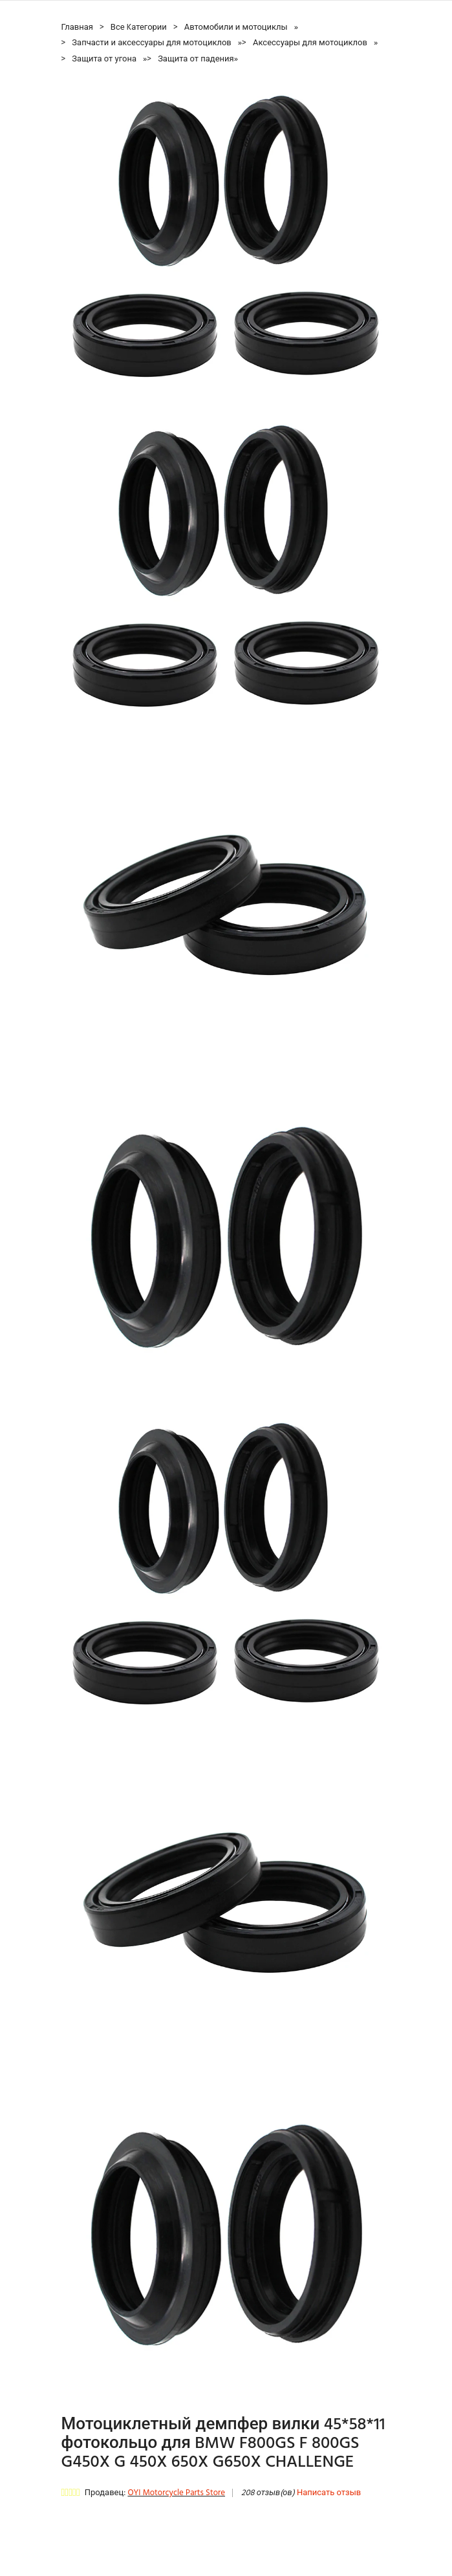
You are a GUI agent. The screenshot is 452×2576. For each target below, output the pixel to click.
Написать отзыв (329, 2493)
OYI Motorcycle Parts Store (176, 2493)
